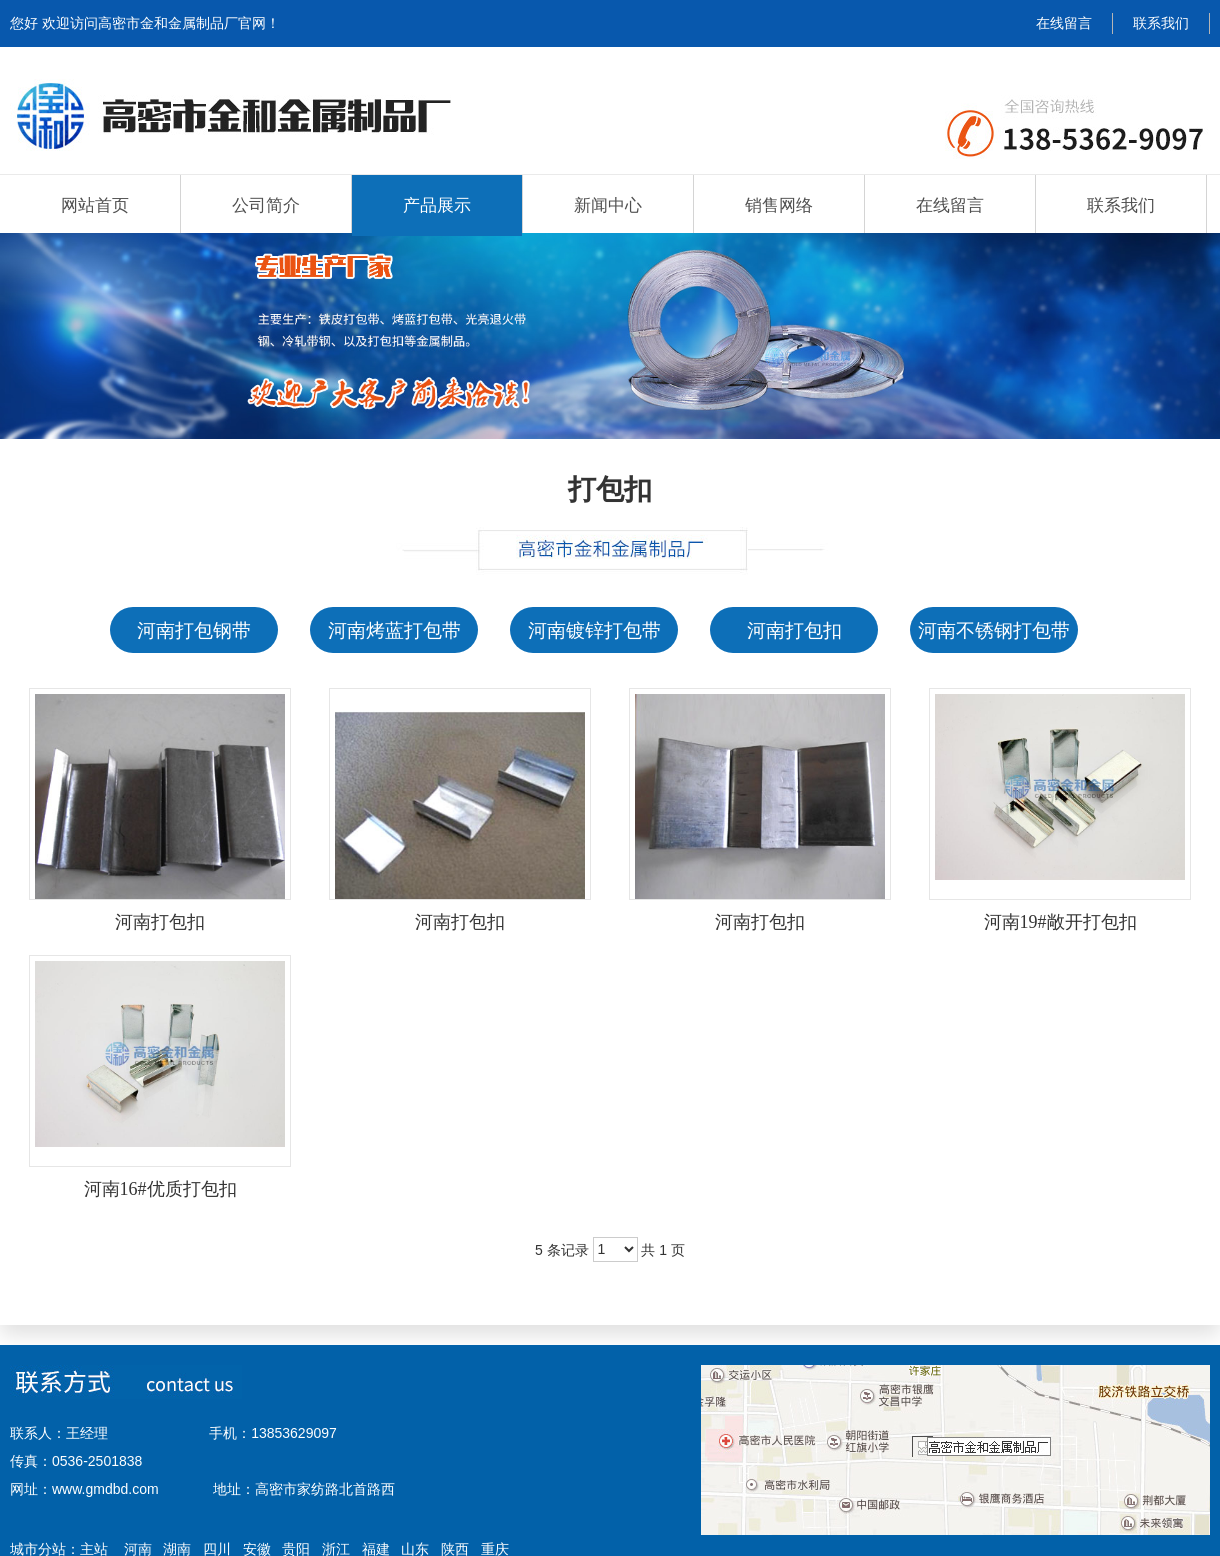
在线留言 (1064, 23)
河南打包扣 (160, 922)
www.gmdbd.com (105, 1489)
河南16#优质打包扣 (160, 1189)
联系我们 (1161, 23)
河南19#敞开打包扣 (1060, 922)
